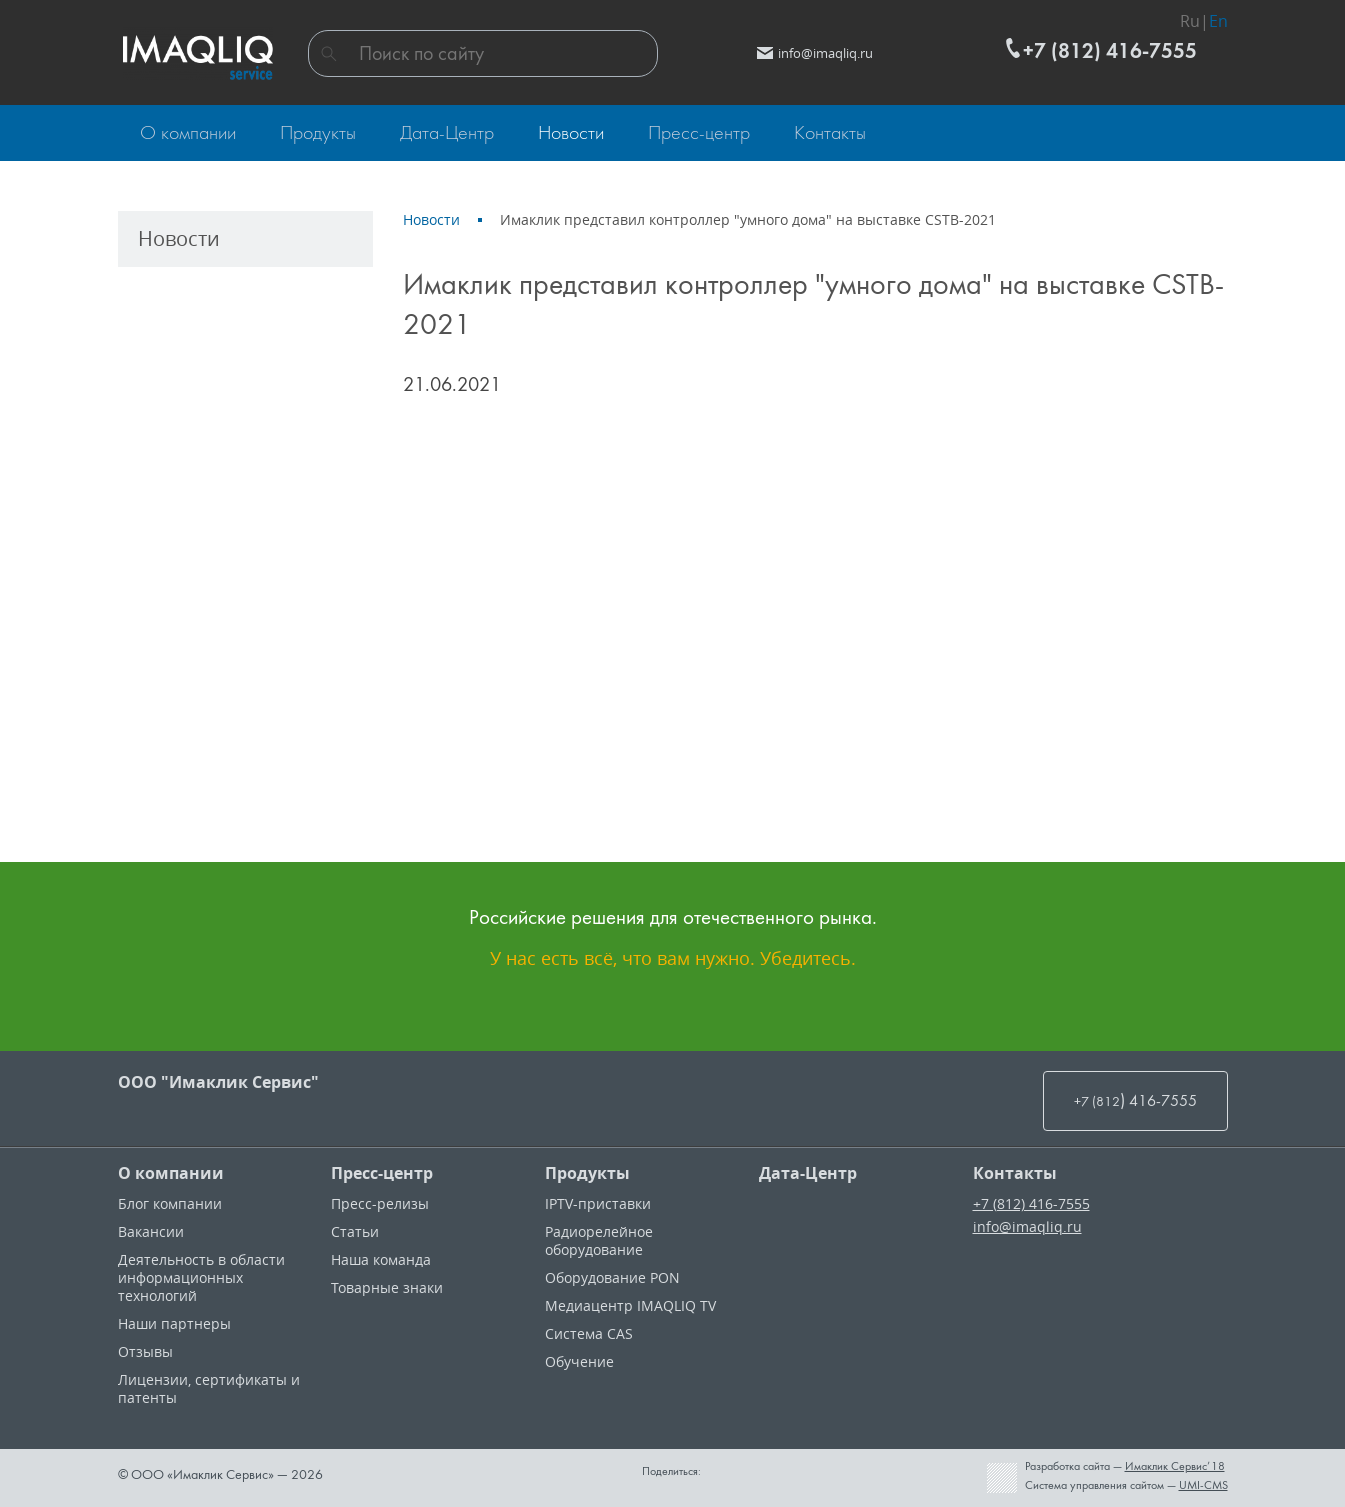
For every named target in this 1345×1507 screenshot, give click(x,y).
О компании (171, 1173)
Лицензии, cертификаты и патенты (209, 1388)
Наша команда (381, 1259)
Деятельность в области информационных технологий (201, 1277)
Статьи (355, 1231)
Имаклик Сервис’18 (1175, 1466)
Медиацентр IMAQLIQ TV (630, 1305)
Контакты (1015, 1173)
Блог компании (170, 1203)
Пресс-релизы (380, 1203)
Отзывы (145, 1351)
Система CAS (589, 1333)
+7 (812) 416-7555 (1031, 1203)
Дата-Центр (808, 1173)
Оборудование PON (612, 1277)
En (1218, 16)
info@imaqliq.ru (1027, 1226)
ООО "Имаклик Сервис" (218, 1082)
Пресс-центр (382, 1173)
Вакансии (151, 1231)
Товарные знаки (387, 1287)
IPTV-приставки (598, 1203)
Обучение (579, 1361)
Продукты (587, 1173)
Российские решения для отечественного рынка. (673, 916)
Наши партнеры (174, 1323)
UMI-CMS (1203, 1485)
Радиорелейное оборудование (599, 1240)
